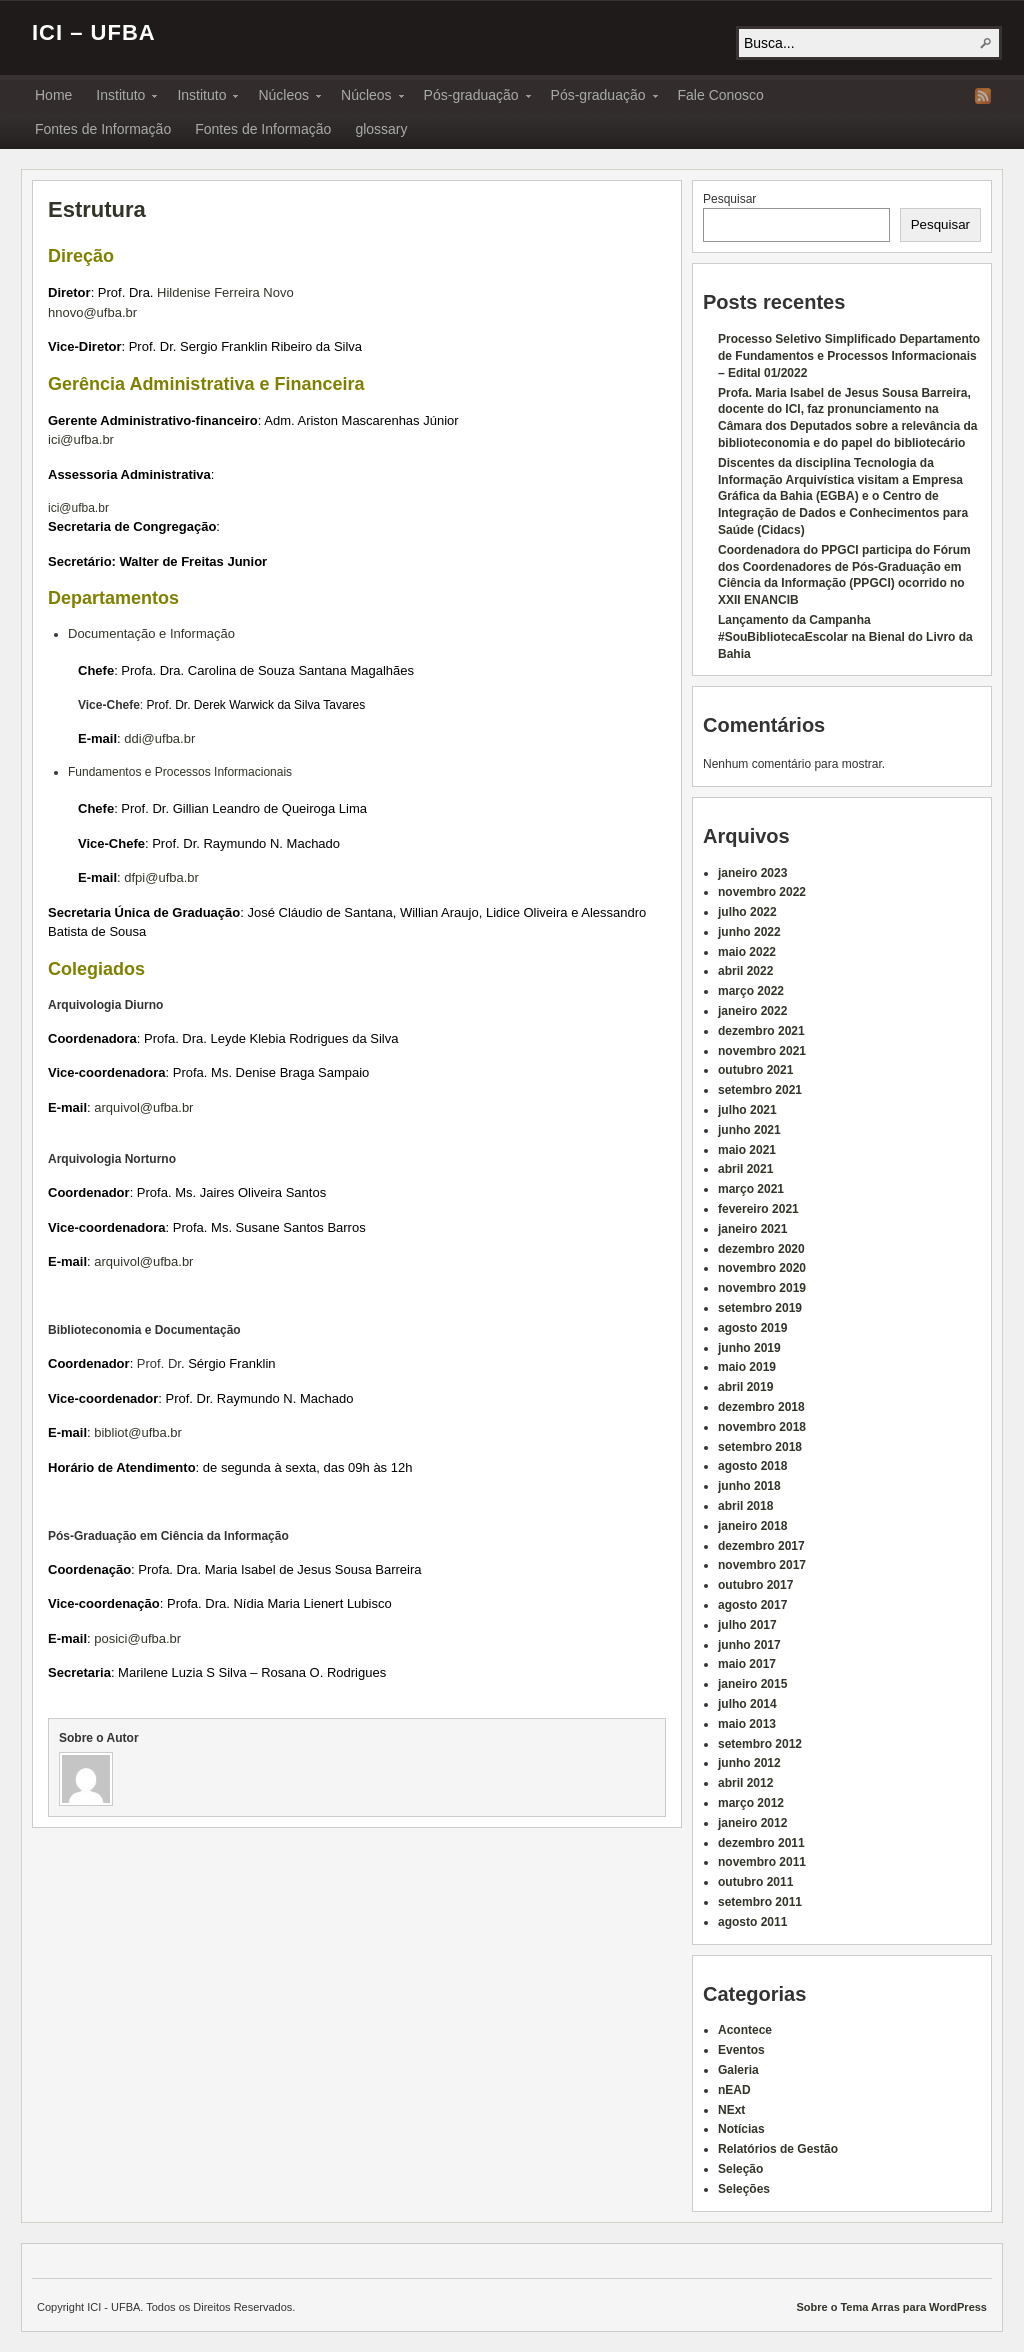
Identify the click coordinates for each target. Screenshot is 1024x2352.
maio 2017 (747, 1664)
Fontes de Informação (103, 129)
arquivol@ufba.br (143, 1107)
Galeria (738, 2070)
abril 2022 (745, 971)
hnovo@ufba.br (92, 312)
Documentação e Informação (151, 633)
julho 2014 (747, 1704)
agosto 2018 (752, 1466)
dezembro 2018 (761, 1407)
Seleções (744, 2189)
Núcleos (283, 98)
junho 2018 (749, 1486)
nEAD (734, 2090)
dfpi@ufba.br (161, 877)
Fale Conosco (721, 95)
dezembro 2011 (761, 1843)
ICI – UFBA (94, 32)
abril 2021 (745, 1169)
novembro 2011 (762, 1862)
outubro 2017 (755, 1585)
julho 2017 (747, 1625)
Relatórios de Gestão (778, 2149)
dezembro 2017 (761, 1546)
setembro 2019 (760, 1308)
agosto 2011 (752, 1922)
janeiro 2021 (752, 1229)
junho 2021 (749, 1130)
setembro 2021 (760, 1090)
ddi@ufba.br (159, 738)
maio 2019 (747, 1367)
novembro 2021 (762, 1051)
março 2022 (751, 991)
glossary (381, 129)
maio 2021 (747, 1150)
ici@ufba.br (81, 439)
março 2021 (751, 1189)
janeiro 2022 (752, 1011)
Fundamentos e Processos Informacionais (180, 772)
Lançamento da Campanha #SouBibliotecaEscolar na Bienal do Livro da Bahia (845, 637)
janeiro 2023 (752, 873)
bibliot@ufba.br (138, 1432)
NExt (731, 2110)
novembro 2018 (762, 1427)
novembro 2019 (762, 1288)
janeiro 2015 (752, 1684)
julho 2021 (747, 1110)
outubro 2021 (755, 1070)
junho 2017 (749, 1645)
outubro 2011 (755, 1882)
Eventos (741, 2050)
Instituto (120, 98)
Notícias (741, 2129)
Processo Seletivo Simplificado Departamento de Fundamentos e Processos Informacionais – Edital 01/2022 (849, 356)
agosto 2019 (752, 1328)
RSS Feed (983, 96)
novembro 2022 (762, 892)
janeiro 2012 (752, 1823)
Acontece (745, 2030)
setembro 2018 (760, 1447)
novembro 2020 (762, 1268)
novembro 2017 (762, 1565)
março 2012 (751, 1803)
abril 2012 (745, 1783)
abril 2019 (745, 1387)
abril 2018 (745, 1506)
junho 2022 (749, 932)
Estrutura (97, 209)
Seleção (740, 2169)
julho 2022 (747, 912)
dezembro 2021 (761, 1031)
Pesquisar (729, 199)
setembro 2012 (760, 1744)
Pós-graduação (471, 98)
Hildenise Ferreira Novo (225, 292)
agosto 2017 (752, 1605)
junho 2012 (749, 1763)
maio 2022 (747, 952)
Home (53, 95)
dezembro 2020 (761, 1249)
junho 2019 (749, 1348)
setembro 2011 (760, 1902)
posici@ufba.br (137, 1638)
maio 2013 (747, 1724)
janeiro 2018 (752, 1526)
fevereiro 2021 (758, 1209)
